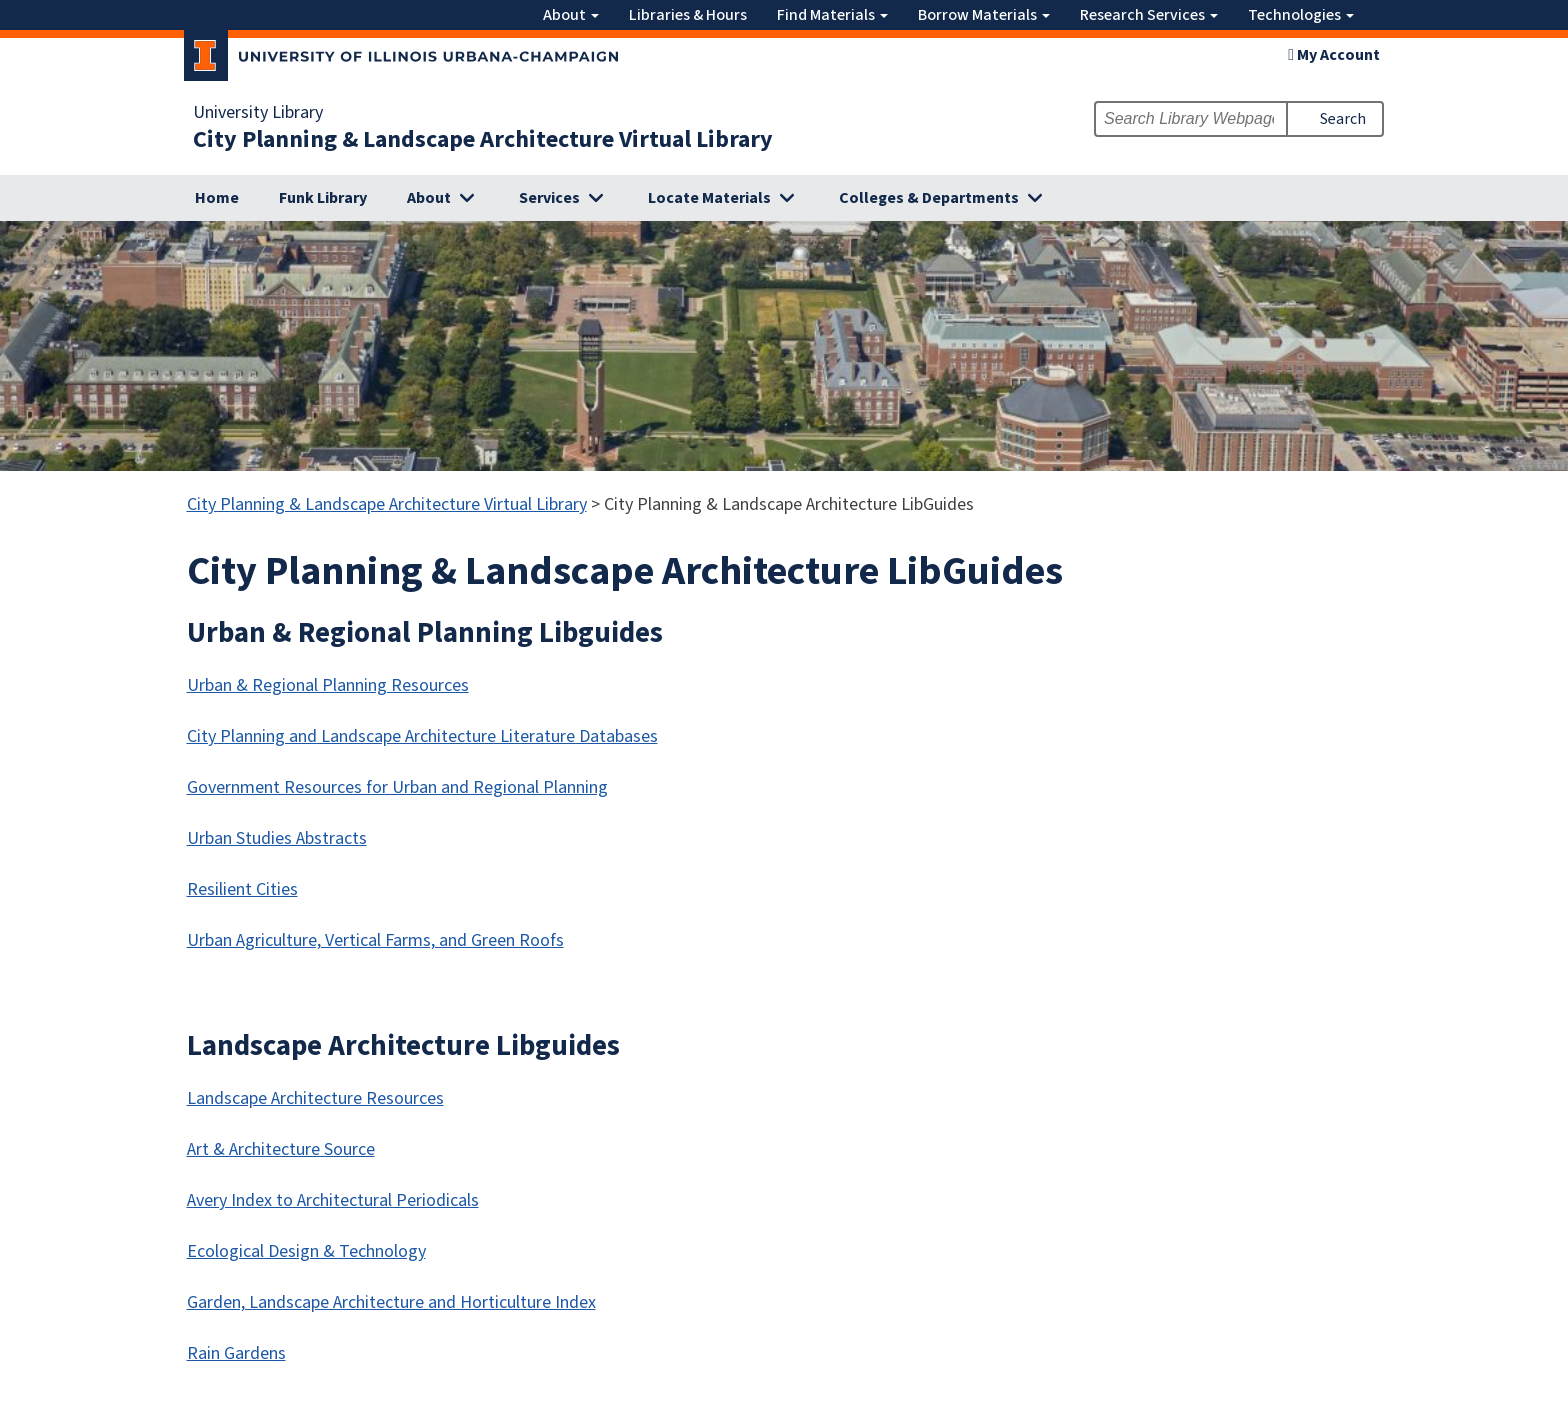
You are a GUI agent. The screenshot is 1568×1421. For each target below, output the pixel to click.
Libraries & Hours (688, 15)
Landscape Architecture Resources (315, 1098)
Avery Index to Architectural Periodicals (333, 1200)
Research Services (1149, 15)
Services (549, 198)
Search (1343, 119)
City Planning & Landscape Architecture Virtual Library (483, 140)
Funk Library (323, 198)
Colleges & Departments (929, 198)
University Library (258, 113)
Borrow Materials (984, 15)
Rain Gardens (236, 1353)
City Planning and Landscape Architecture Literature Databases (422, 736)
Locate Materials (709, 198)
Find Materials (832, 15)
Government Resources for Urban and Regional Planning (397, 787)
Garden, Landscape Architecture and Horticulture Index (391, 1302)
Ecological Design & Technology (306, 1251)
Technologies (1301, 15)
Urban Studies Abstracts (277, 838)
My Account (1334, 55)
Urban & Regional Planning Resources (328, 685)
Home (217, 198)
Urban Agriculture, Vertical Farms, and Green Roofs (375, 940)
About (571, 15)
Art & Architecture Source (281, 1149)
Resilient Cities (242, 889)
